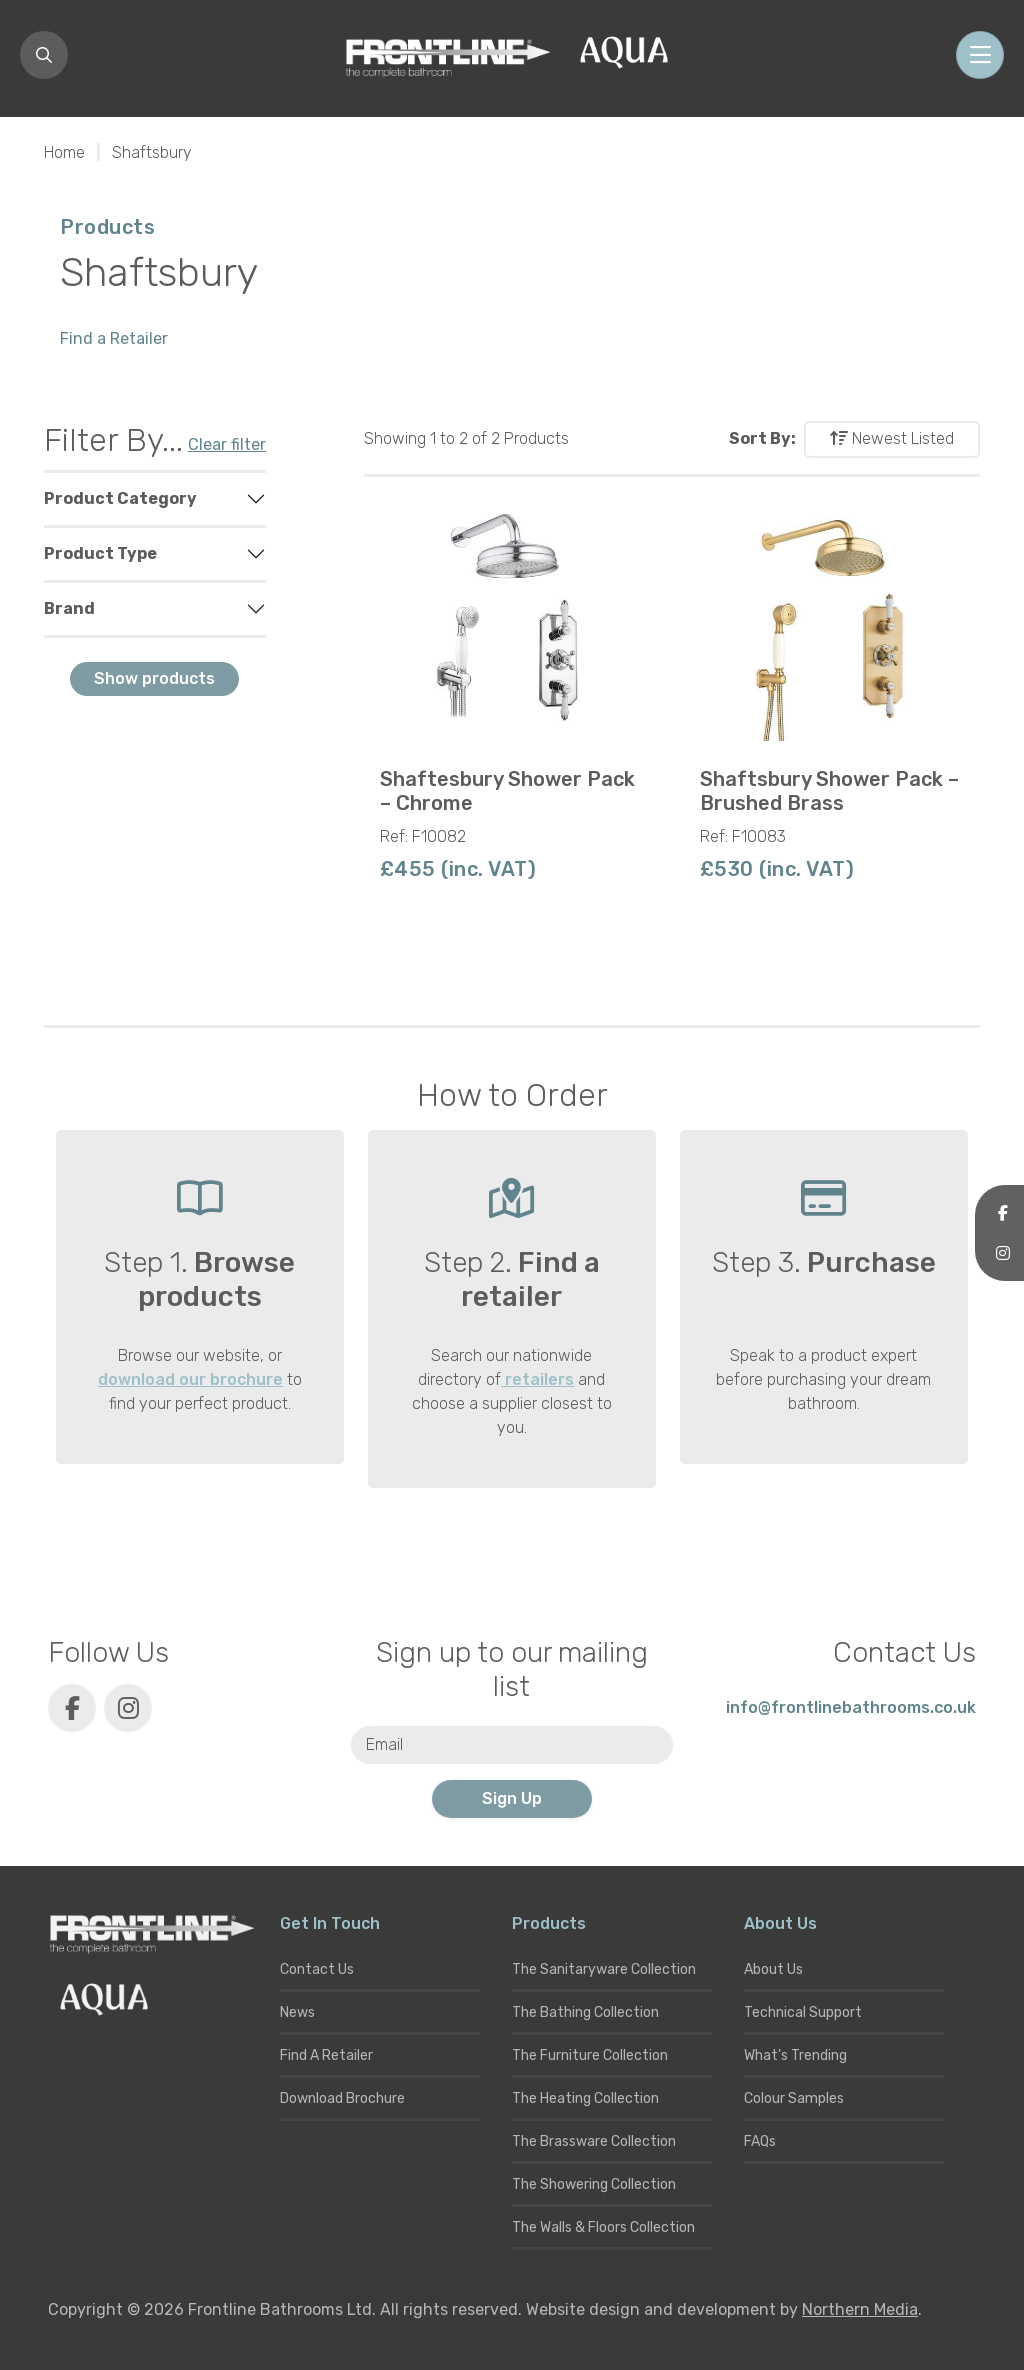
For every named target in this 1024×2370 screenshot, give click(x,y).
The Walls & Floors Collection (603, 2227)
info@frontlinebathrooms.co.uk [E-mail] (851, 1707)
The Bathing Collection (585, 2012)
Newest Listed (892, 438)
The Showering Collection (594, 2184)
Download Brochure (342, 2098)
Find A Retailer (326, 2055)
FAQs (760, 2141)
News (297, 2012)
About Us (773, 1969)
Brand (69, 608)
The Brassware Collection (594, 2141)
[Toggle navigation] (980, 55)
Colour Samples (794, 2098)
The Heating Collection (585, 2098)
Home (64, 152)
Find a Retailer (114, 338)
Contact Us (317, 1969)
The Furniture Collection (590, 2055)
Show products (154, 678)
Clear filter (227, 444)
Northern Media (860, 2309)
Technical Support (803, 2012)
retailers (537, 1379)
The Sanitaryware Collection (604, 1969)
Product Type (100, 553)
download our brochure (190, 1379)
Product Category (120, 498)
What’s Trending (795, 2055)
